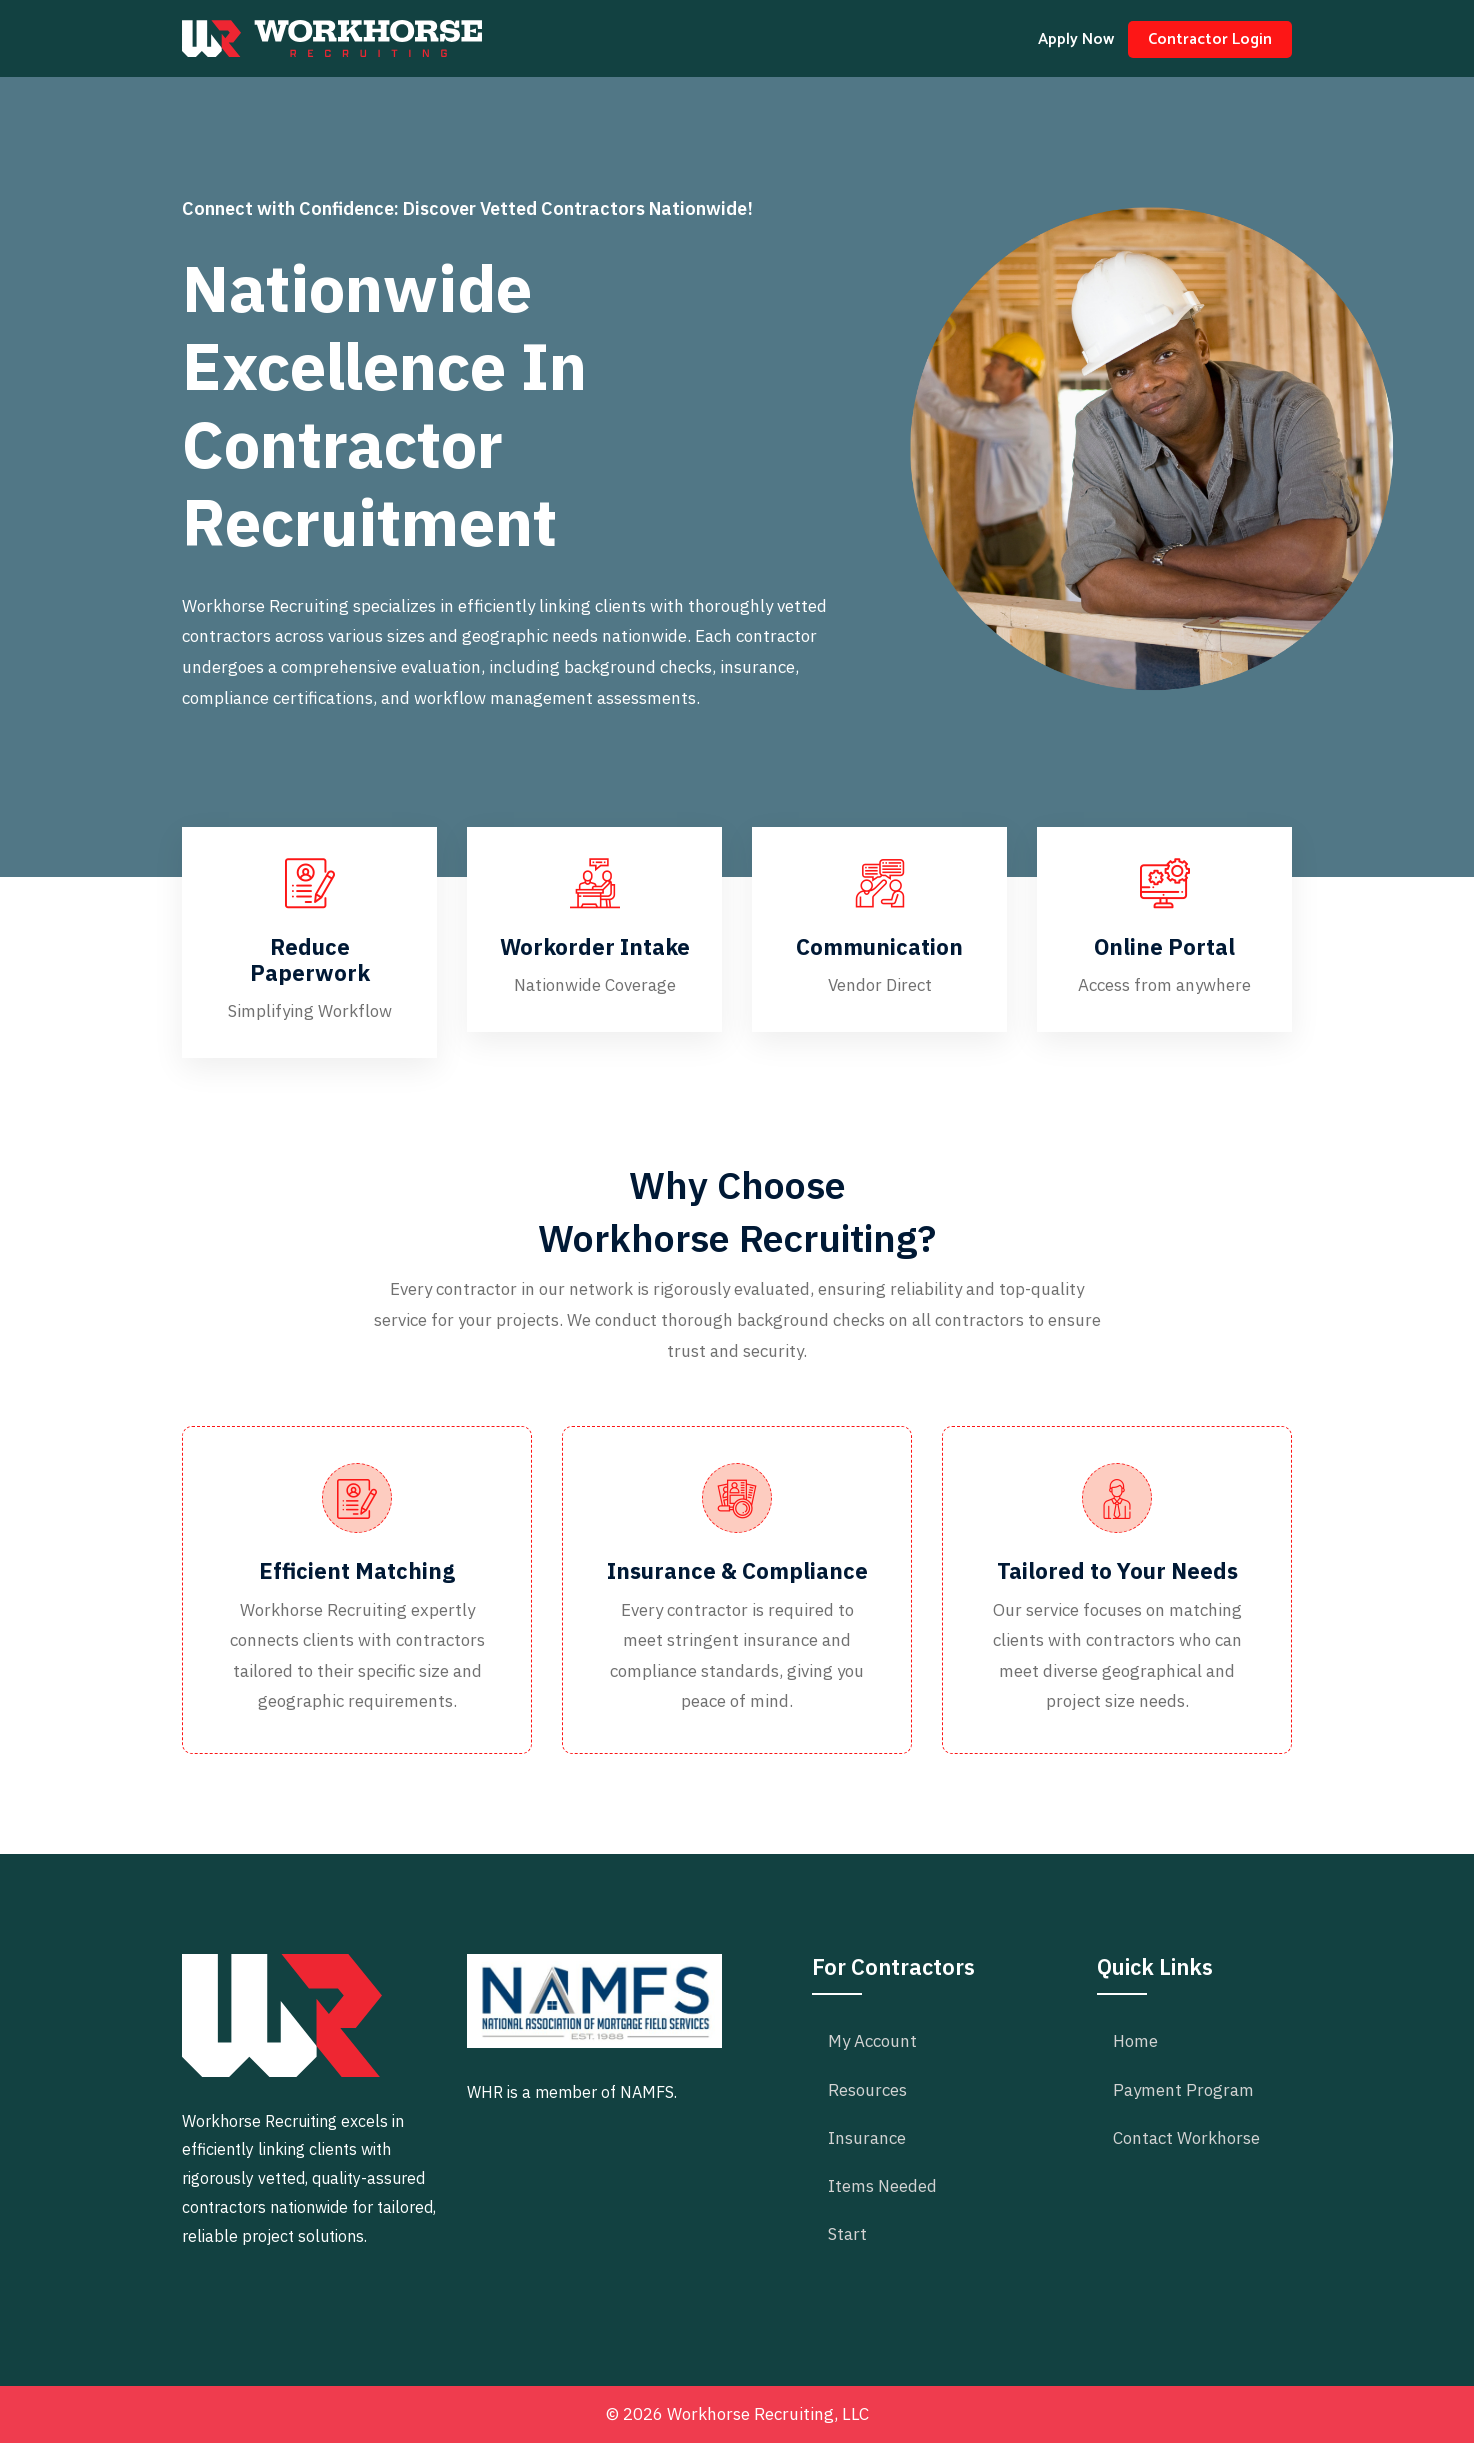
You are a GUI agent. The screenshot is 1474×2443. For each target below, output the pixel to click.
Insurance (867, 2138)
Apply (1076, 39)
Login (1210, 39)
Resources (867, 2090)
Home (1135, 2041)
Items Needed (882, 2186)
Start (847, 2234)
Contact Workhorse (1186, 2138)
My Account (872, 2041)
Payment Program (1183, 2090)
